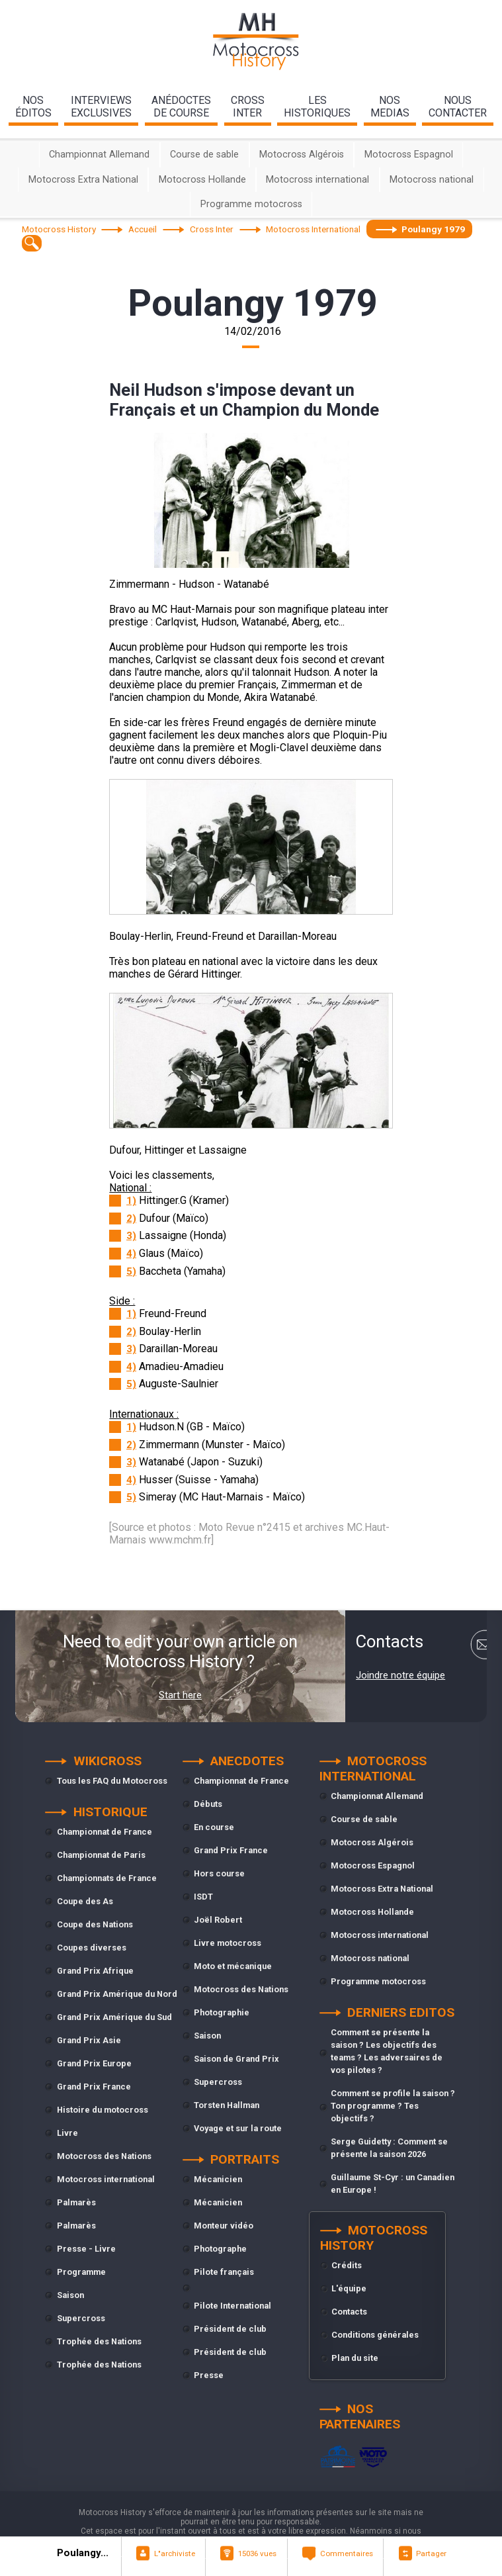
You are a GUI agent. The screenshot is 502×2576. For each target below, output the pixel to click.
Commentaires (346, 2553)
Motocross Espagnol (408, 154)
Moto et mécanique (233, 1966)
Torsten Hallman (226, 2105)
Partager (431, 2553)
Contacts (349, 2312)
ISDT (203, 1897)
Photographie (221, 2012)
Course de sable (204, 154)
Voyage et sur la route (238, 2128)
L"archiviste (174, 2553)
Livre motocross (227, 1943)
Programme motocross (251, 204)
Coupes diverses (91, 1948)
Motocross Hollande (202, 179)
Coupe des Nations (95, 1924)
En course (214, 1827)
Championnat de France (104, 1832)
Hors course (219, 1873)
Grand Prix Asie (89, 2040)
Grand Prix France (94, 2087)
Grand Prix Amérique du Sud (114, 2017)
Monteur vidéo (223, 2226)
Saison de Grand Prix (236, 2059)
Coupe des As (85, 1901)
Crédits (346, 2265)
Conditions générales (375, 2335)
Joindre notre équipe (400, 1675)
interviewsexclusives (101, 106)
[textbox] (32, 243)
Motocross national (432, 179)
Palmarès (76, 2202)
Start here (180, 1695)
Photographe (220, 2249)
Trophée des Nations (99, 2341)
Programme (81, 2272)
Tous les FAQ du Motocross (112, 1781)
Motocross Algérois (301, 154)
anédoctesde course (181, 106)
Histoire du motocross (102, 2110)
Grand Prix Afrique (95, 1971)
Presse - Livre (86, 2249)
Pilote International (232, 2306)
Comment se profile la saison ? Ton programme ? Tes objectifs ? (393, 2105)
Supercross (81, 2318)
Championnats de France (107, 1878)
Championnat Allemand (99, 154)
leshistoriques (317, 106)
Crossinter (248, 106)
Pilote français (224, 2272)
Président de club (230, 2329)
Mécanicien (218, 2179)
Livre (67, 2133)
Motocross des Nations (104, 2156)
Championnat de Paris (101, 1855)
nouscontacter (458, 106)
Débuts (208, 1804)
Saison (70, 2295)
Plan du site (354, 2358)
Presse (209, 2375)
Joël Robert (218, 1920)
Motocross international (317, 179)
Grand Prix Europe (94, 2063)
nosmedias (389, 106)
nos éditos (33, 106)
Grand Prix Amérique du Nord (117, 1994)
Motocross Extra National (83, 179)
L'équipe (348, 2288)
